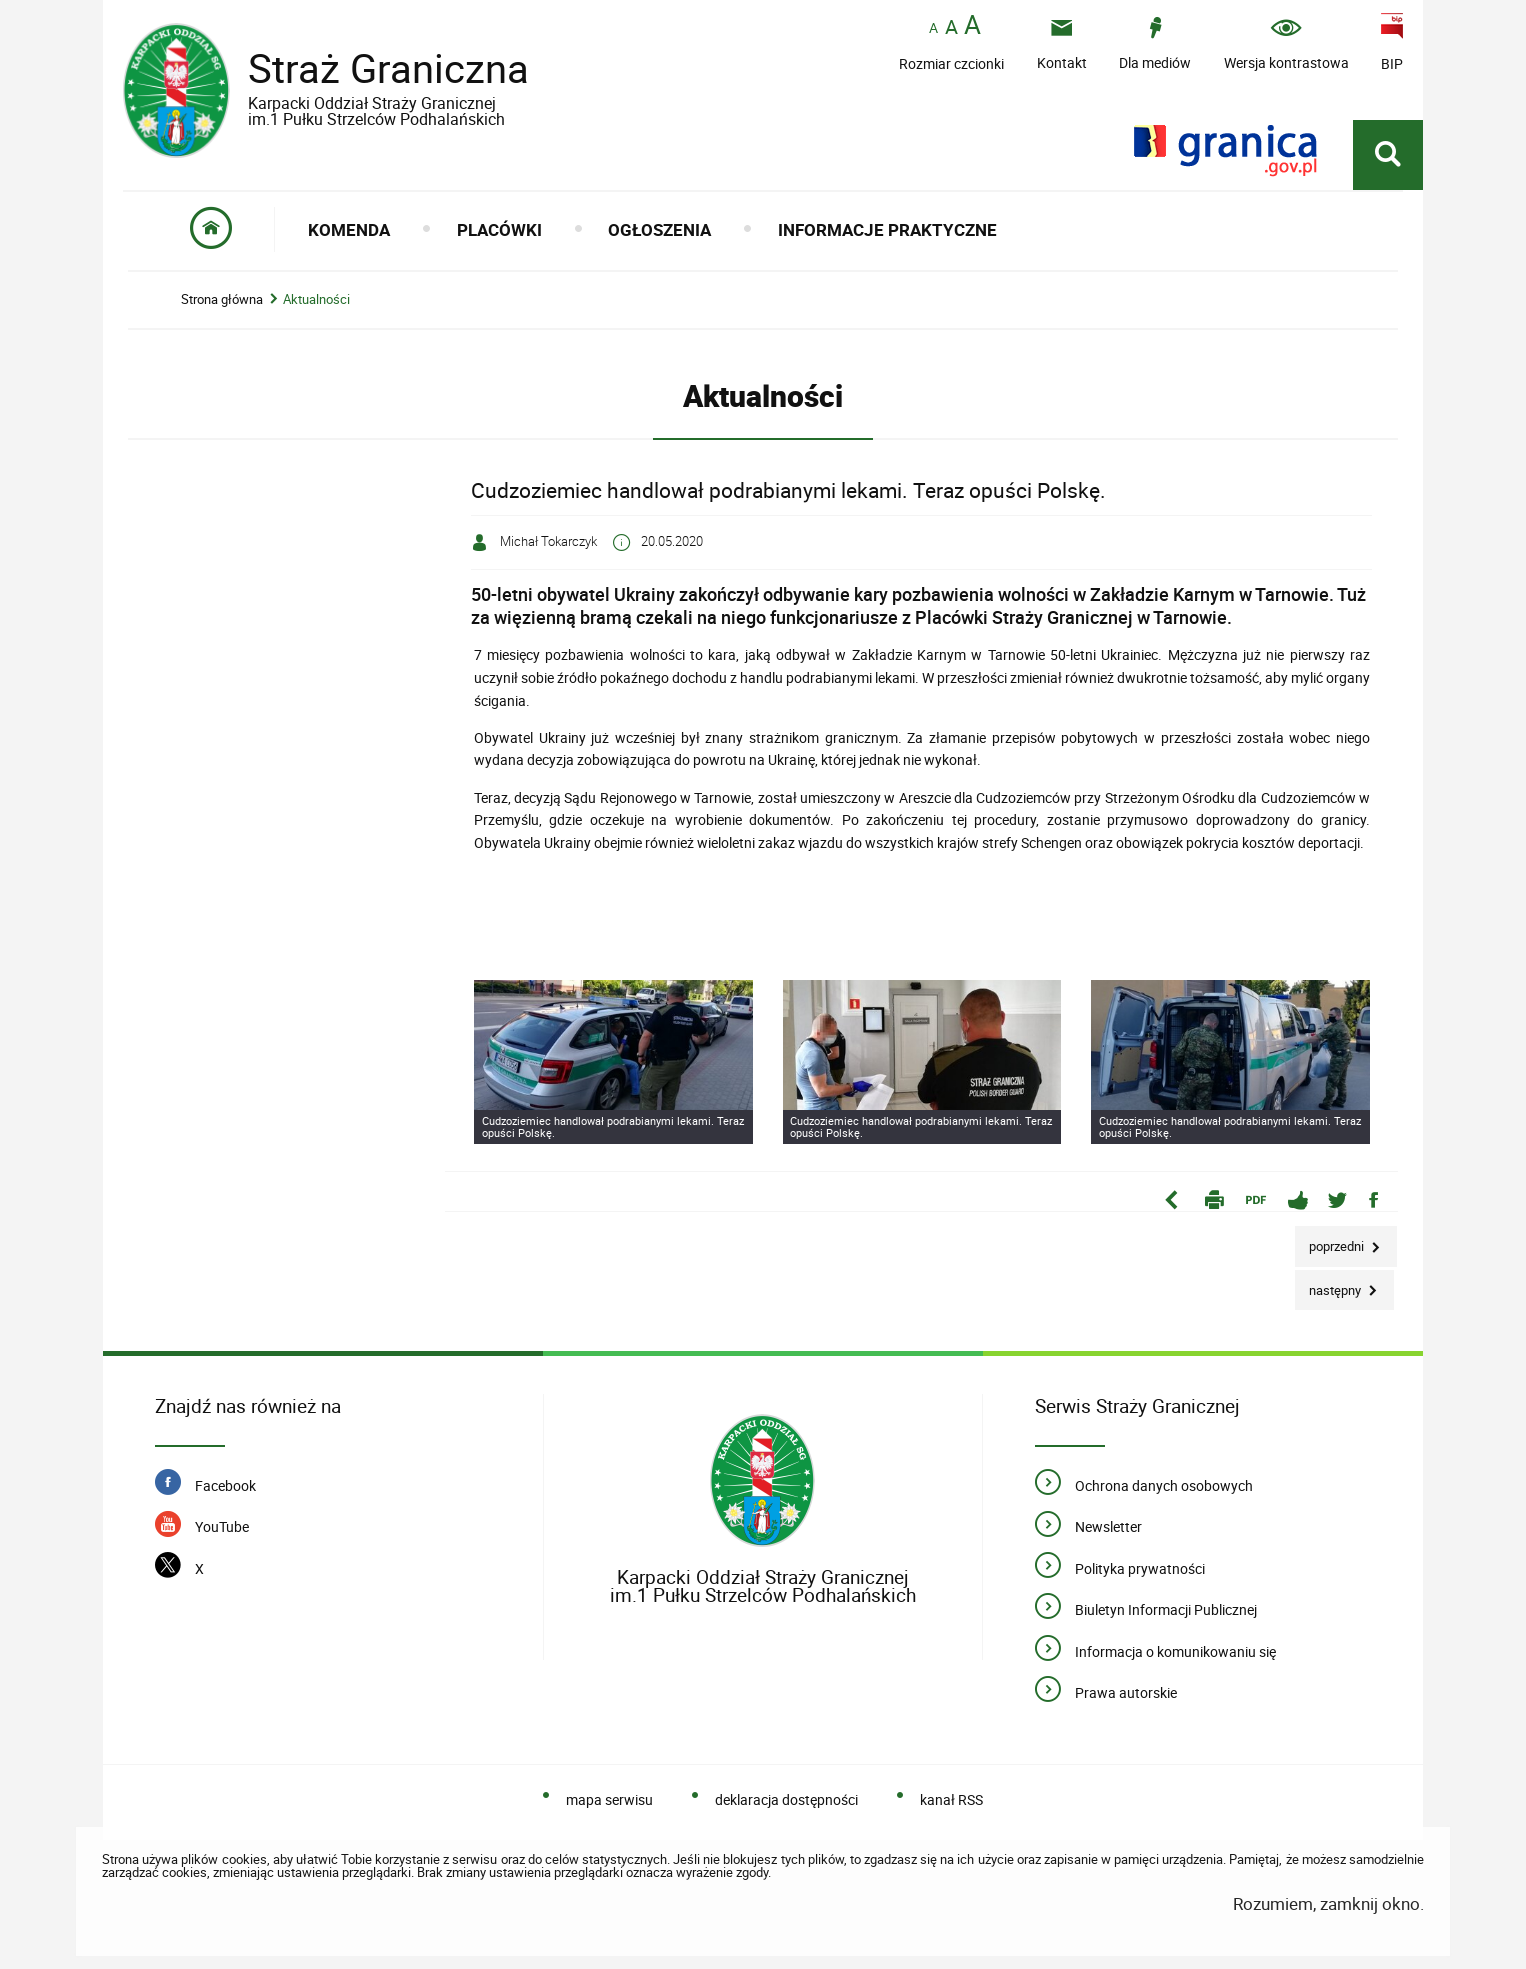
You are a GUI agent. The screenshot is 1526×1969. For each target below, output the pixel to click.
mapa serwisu (609, 1799)
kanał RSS (951, 1799)
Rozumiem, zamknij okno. (1328, 1903)
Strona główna (222, 299)
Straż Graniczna (373, 83)
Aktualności (316, 299)
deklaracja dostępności (786, 1799)
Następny (1329, 1284)
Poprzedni (1331, 1240)
